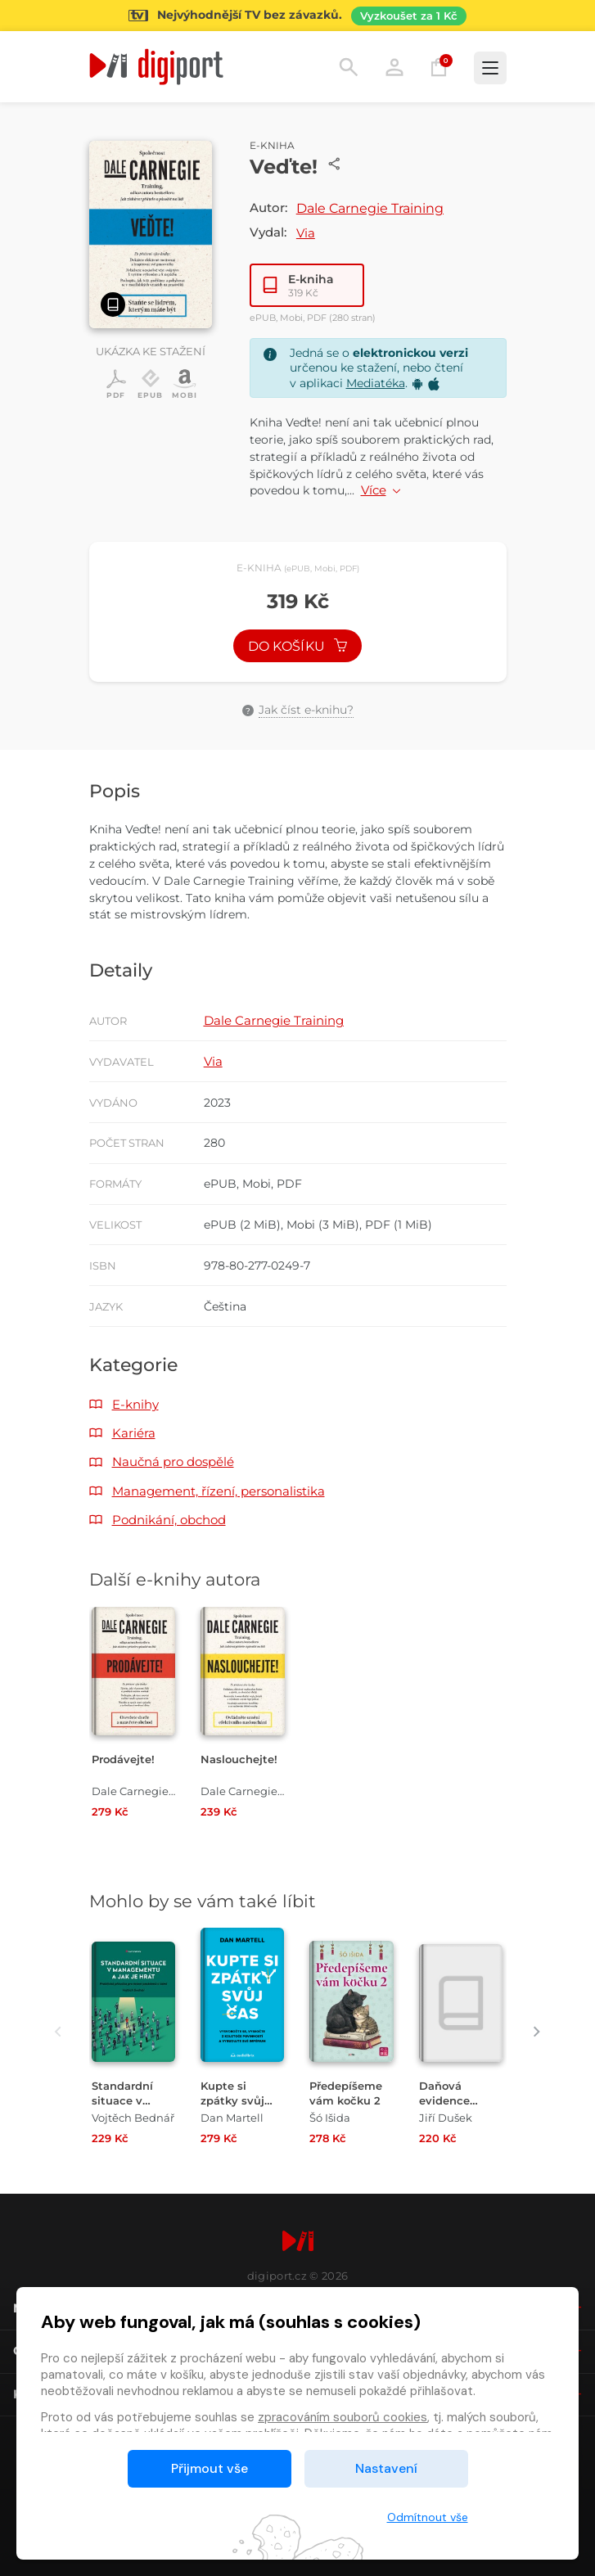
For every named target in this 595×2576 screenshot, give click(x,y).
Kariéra (134, 1433)
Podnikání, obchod (169, 1519)
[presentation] (58, 2032)
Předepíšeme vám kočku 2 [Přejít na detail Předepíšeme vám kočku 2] (345, 2093)
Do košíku (298, 646)
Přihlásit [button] (394, 67)
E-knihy (135, 1404)
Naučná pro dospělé (173, 1461)
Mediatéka (375, 383)
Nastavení (386, 2468)
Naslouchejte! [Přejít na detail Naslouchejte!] (239, 1759)
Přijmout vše (209, 2468)
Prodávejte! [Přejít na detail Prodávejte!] (123, 1759)
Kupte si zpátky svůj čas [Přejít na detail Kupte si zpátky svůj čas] (232, 2100)
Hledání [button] (348, 67)
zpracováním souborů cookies (342, 2417)
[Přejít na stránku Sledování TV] (297, 15)
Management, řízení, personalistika (218, 1491)
